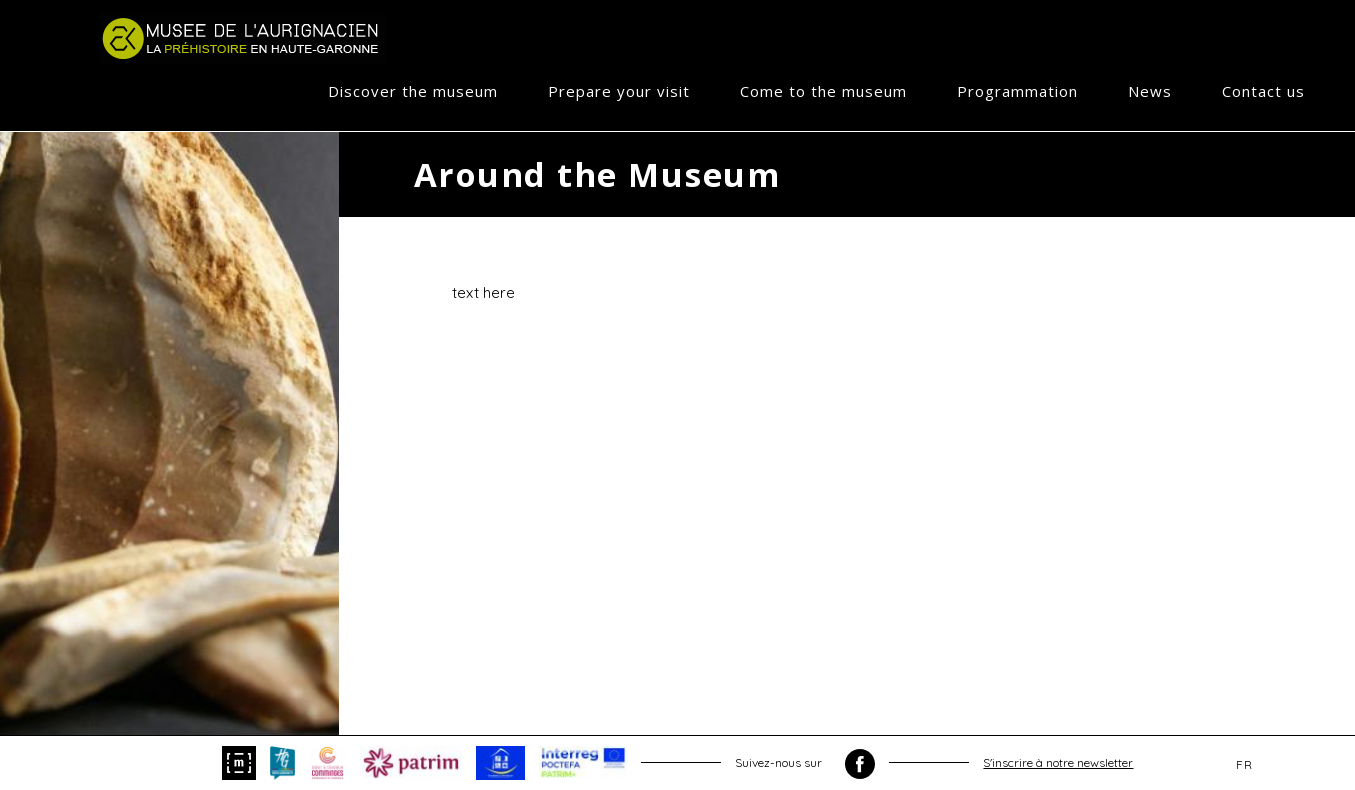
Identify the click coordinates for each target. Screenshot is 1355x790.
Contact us (1263, 91)
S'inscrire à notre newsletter (1058, 762)
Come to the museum (823, 91)
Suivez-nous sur (805, 764)
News (1150, 91)
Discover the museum (413, 91)
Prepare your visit (619, 91)
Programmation (1017, 91)
